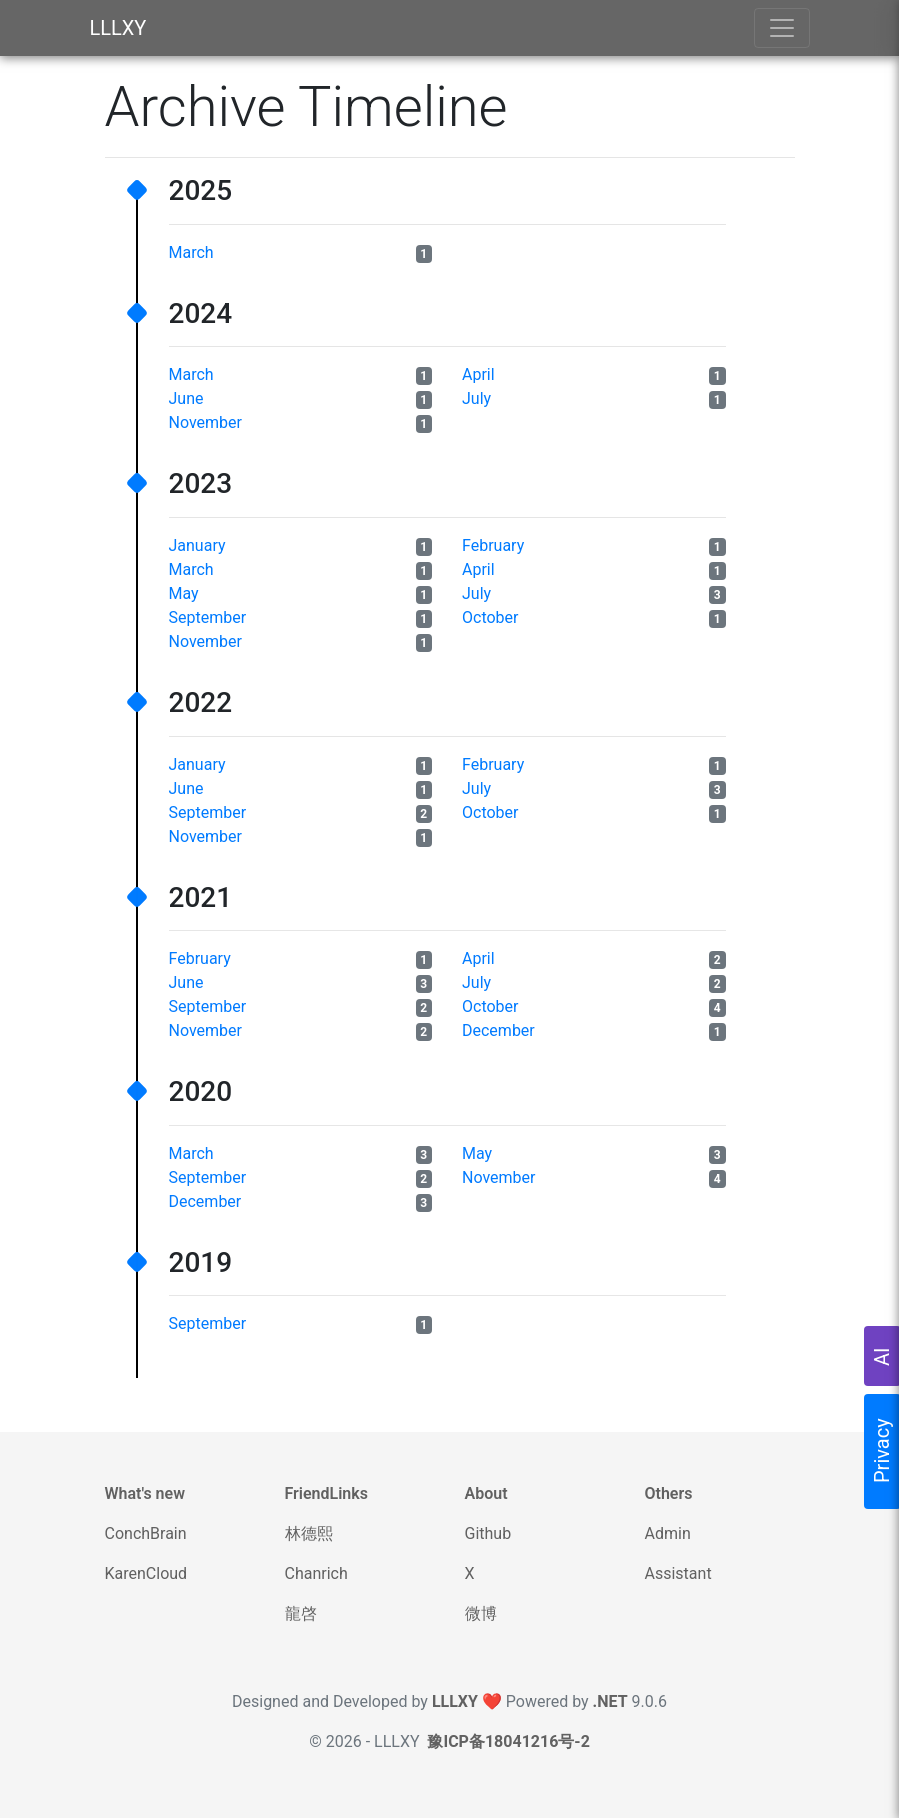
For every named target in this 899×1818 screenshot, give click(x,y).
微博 (481, 1613)
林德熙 (309, 1533)
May (184, 593)
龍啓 (301, 1613)
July (476, 398)
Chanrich (316, 1573)
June (186, 398)
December (498, 1030)
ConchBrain (146, 1533)
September (208, 617)
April (478, 374)
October (490, 617)
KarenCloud (146, 1573)
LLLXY (118, 28)
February (493, 545)
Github (488, 1533)
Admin (668, 1533)
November (205, 422)
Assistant (678, 1573)
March (191, 252)
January (197, 545)
